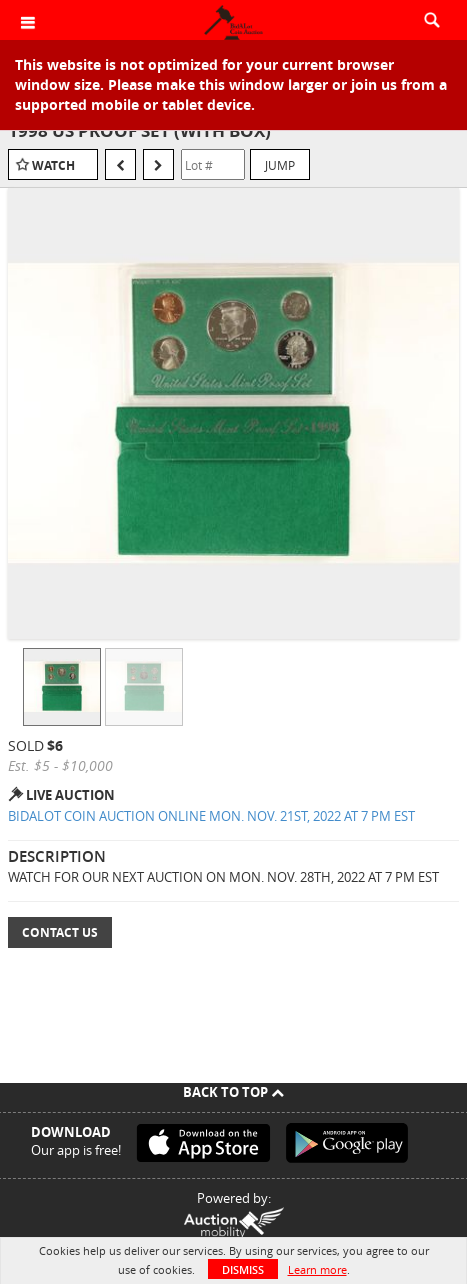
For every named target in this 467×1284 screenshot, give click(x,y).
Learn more (317, 1269)
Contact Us (60, 932)
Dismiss (243, 1269)
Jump (280, 165)
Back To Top (233, 1092)
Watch (53, 165)
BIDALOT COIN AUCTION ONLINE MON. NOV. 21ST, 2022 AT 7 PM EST (211, 816)
